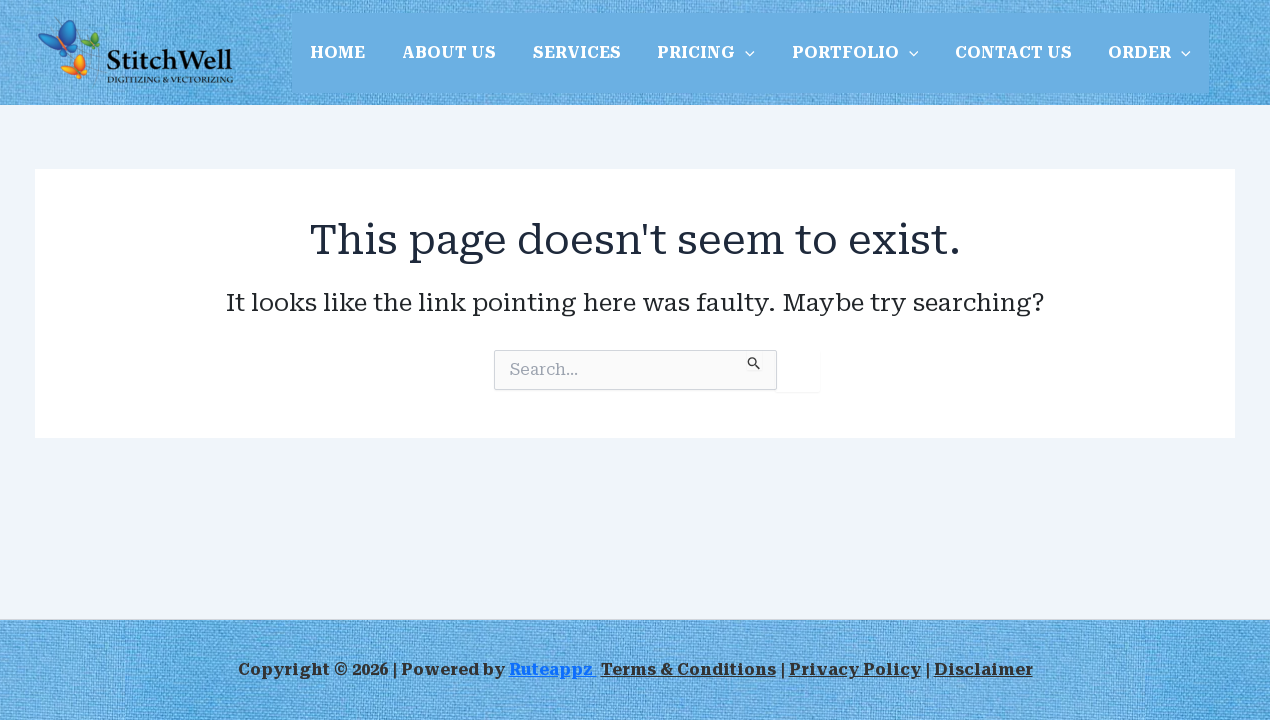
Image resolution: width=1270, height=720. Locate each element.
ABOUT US (442, 52)
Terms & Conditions (688, 669)
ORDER (1119, 53)
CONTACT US (987, 52)
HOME (335, 52)
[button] (729, 53)
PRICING (690, 53)
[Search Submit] (754, 360)
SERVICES (565, 52)
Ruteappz (553, 669)
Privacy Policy (855, 669)
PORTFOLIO (834, 53)
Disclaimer (983, 669)
